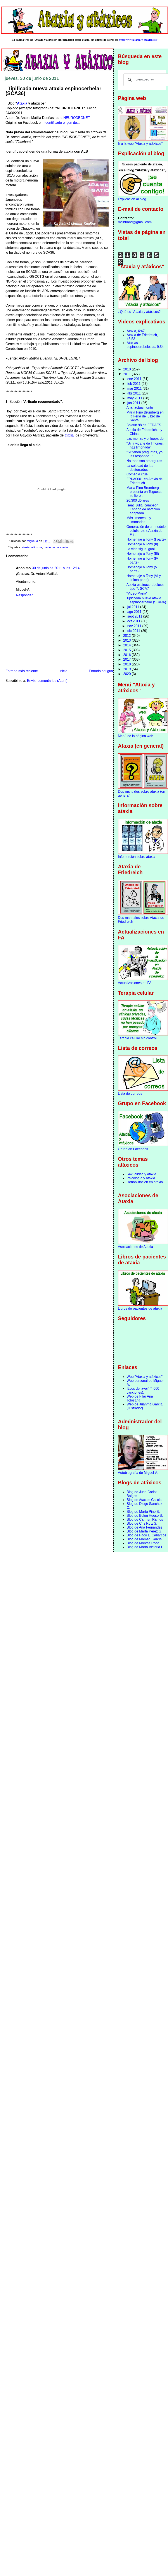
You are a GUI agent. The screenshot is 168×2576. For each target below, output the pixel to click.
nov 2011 (134, 626)
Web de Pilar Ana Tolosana (140, 1398)
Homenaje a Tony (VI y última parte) (143, 578)
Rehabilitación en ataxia (145, 1182)
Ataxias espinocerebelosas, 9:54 (145, 345)
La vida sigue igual (140, 549)
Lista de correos (130, 1093)
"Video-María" (136, 593)
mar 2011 (135, 388)
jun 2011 (134, 403)
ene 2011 (134, 379)
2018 (127, 664)
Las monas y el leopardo (145, 438)
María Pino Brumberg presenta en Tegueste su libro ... (144, 491)
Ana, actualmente (139, 407)
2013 (127, 640)
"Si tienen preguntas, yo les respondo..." (144, 454)
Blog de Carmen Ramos (145, 1519)
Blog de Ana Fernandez (144, 1527)
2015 (127, 650)
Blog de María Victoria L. (145, 1547)
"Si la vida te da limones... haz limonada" (146, 445)
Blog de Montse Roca (143, 1543)
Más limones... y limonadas (138, 520)
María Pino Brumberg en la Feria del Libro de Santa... (145, 416)
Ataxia (22, 103)
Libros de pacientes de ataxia (140, 1308)
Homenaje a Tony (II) (142, 544)
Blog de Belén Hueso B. (145, 1515)
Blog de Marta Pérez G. (144, 1531)
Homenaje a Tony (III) (142, 553)
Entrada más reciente (21, 671)
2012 (127, 635)
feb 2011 (134, 384)
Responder (24, 595)
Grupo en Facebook (133, 1149)
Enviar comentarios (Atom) (47, 680)
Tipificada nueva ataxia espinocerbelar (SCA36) (146, 600)
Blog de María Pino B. (143, 1511)
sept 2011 (135, 616)
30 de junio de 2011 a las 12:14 (56, 568)
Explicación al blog (132, 199)
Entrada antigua (101, 671)
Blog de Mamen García (144, 1539)
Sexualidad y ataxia (141, 1174)
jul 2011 (133, 607)
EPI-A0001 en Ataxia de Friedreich (144, 481)
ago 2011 (134, 612)
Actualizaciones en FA (134, 983)
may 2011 (135, 398)
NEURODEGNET (76, 118)
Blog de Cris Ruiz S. (142, 1523)
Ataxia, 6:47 (136, 331)
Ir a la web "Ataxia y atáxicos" (140, 143)
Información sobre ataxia (136, 857)
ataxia (69, 435)
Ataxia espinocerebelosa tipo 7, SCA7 (145, 586)
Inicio (63, 671)
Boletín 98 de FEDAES (143, 425)
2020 (127, 674)
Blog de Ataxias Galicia (144, 1500)
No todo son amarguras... (145, 461)
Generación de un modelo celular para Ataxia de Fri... (146, 530)
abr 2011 (134, 393)
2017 (127, 659)
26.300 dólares (137, 500)
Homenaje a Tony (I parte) (146, 539)
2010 (127, 369)
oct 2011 (134, 621)
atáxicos (36, 547)
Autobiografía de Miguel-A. (138, 1473)
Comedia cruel (137, 474)
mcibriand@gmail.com (135, 222)
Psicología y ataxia (141, 1178)
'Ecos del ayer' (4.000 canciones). (143, 1390)
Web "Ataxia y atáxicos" (145, 1377)
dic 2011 (134, 631)
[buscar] (145, 79)
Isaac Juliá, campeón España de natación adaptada (143, 509)
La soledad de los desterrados (139, 467)
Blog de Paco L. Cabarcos (146, 1535)
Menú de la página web (135, 736)
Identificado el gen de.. (62, 122)
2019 (127, 669)
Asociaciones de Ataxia (135, 1247)
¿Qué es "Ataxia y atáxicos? (139, 312)
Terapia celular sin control (137, 1038)
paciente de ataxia (56, 547)
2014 (127, 645)
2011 (127, 374)
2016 (127, 655)
